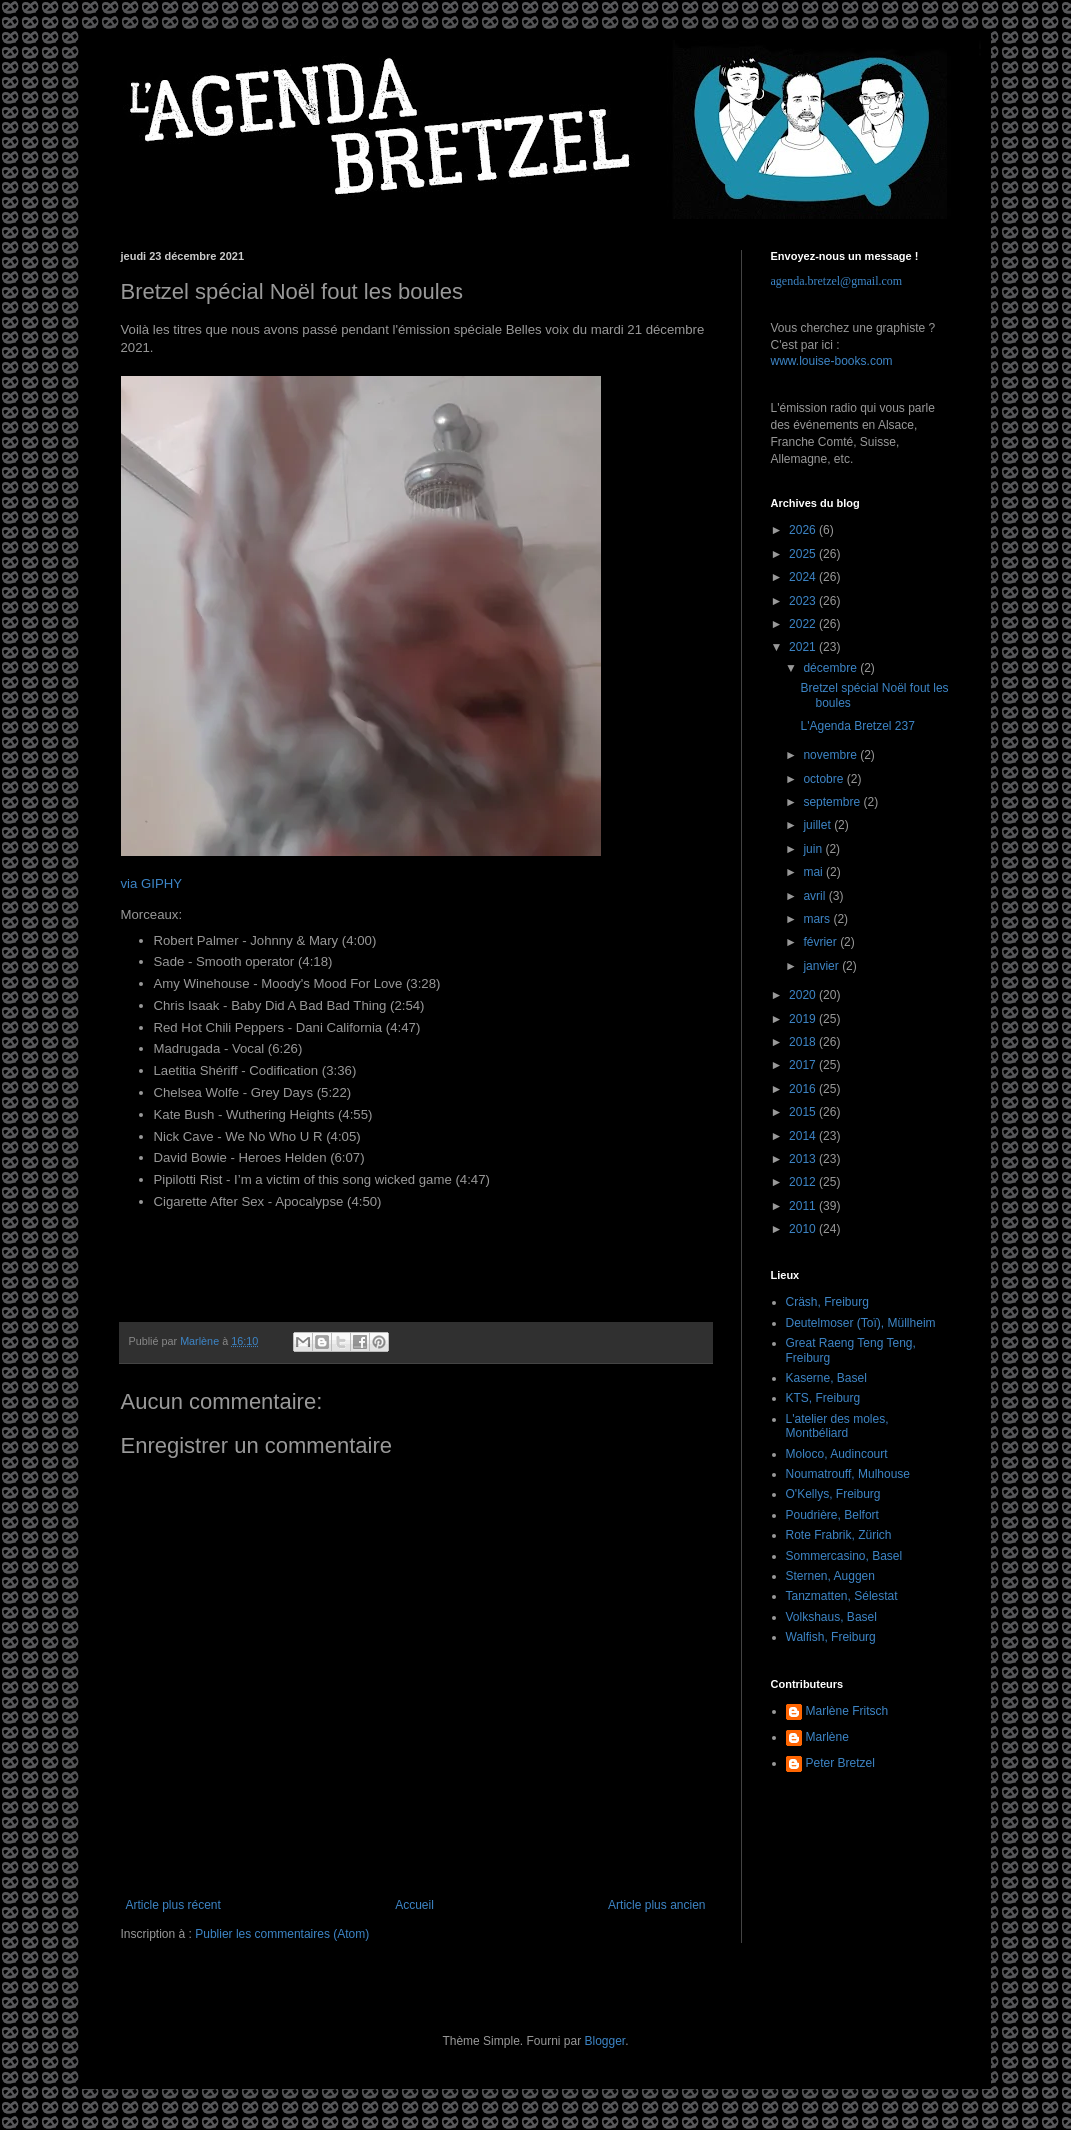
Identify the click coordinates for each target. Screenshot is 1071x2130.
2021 (804, 647)
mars (818, 919)
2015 (804, 1112)
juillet (818, 825)
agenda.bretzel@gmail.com (837, 281)
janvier (822, 966)
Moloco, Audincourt (837, 1454)
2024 (804, 577)
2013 (804, 1159)
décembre (831, 668)
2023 (804, 601)
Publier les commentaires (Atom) (282, 1934)
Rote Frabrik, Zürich (839, 1535)
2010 (804, 1229)
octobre (824, 779)
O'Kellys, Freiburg (833, 1494)
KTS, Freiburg (823, 1398)
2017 (804, 1065)
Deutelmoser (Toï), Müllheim (861, 1323)
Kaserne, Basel (826, 1378)
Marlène (827, 1737)
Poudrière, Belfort (832, 1515)
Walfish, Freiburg (831, 1637)
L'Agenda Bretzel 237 (857, 726)
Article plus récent (173, 1905)
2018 (804, 1042)
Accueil (414, 1905)
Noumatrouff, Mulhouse (848, 1474)
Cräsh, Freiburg (827, 1302)
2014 (804, 1136)
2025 (804, 554)
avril (815, 896)
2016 (804, 1089)
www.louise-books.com (832, 361)
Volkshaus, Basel (831, 1617)
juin (814, 849)
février (821, 942)
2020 (804, 995)
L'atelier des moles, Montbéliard (837, 1426)
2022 (804, 624)
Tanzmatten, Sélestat (842, 1596)
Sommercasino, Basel (844, 1556)
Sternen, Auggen (830, 1576)
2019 (804, 1019)
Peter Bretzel (840, 1763)
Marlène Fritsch (847, 1711)
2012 (804, 1182)
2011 (804, 1206)
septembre (833, 802)
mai (814, 872)
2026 (804, 530)
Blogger (605, 2041)
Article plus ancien (656, 1905)
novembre (831, 755)
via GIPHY (152, 883)
